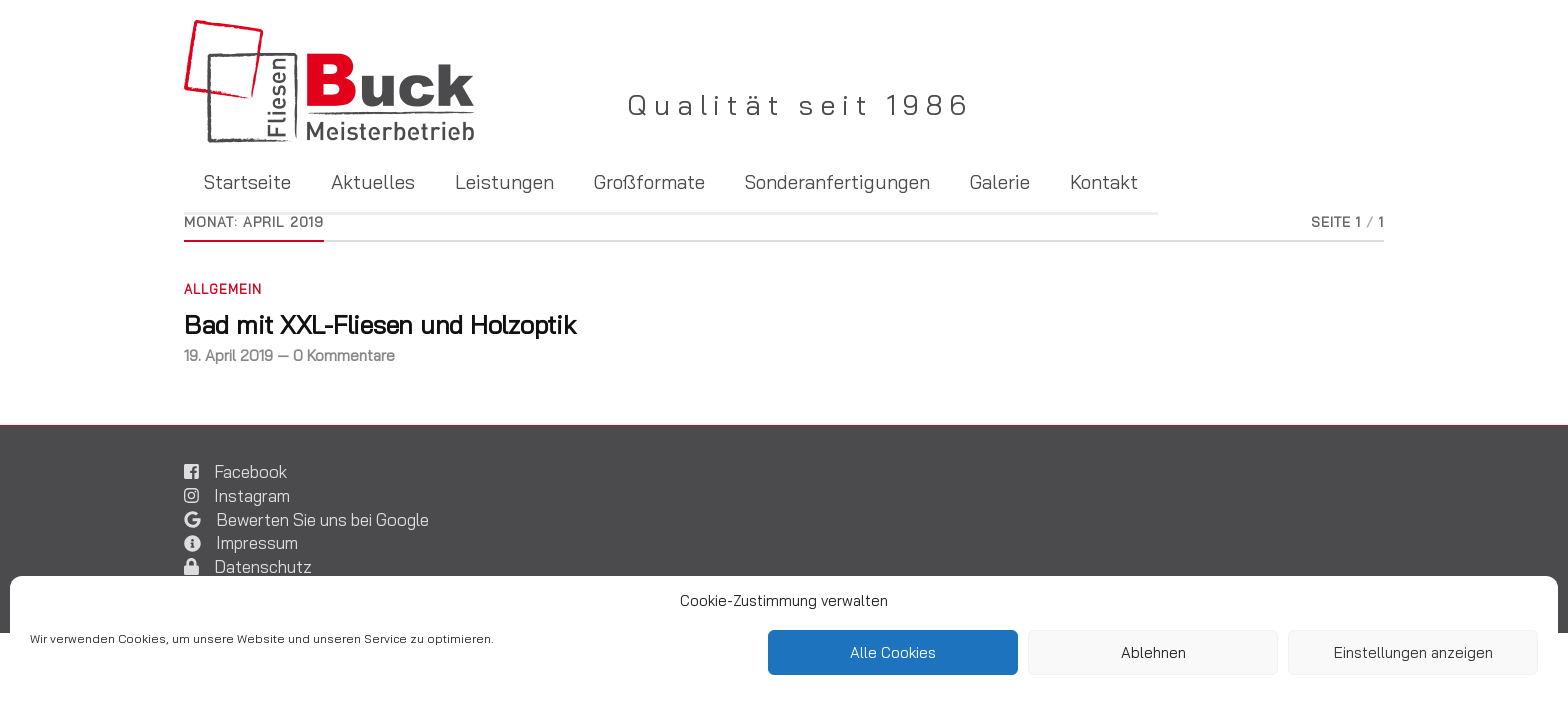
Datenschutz (263, 566)
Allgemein (223, 289)
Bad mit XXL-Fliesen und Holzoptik (380, 324)
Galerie (1000, 183)
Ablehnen (1153, 652)
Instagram (252, 495)
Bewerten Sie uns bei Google (322, 519)
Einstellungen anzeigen (1413, 652)
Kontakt (1104, 183)
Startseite (247, 183)
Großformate (649, 183)
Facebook (250, 471)
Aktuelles (373, 183)
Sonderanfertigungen (837, 183)
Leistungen (504, 183)
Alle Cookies (893, 652)
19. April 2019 (228, 355)
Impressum (257, 542)
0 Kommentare (344, 355)
